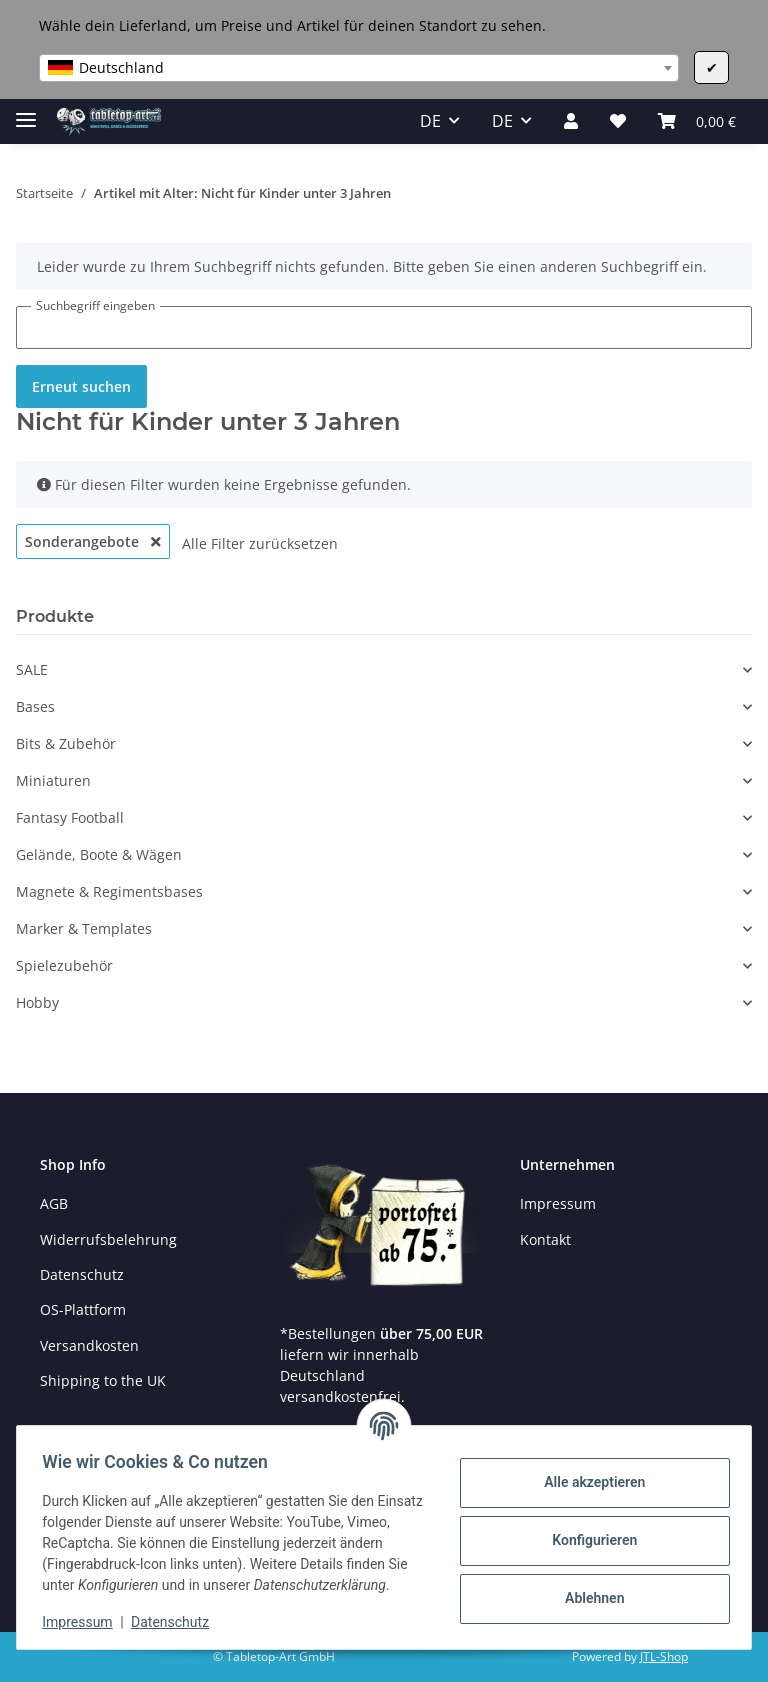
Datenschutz (82, 1274)
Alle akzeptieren (587, 1472)
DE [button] (430, 121)
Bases (35, 706)
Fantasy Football (70, 817)
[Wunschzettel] (618, 121)
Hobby (37, 1002)
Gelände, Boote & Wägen (99, 854)
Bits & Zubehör (66, 743)
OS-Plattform (83, 1309)
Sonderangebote (93, 541)
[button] (571, 121)
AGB (54, 1203)
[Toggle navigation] (26, 111)
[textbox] (359, 68)
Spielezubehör (64, 965)
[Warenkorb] (697, 121)
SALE (32, 669)
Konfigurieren (587, 1530)
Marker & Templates (84, 928)
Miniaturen (53, 780)
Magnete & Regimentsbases (109, 891)
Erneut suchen (81, 386)
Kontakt (545, 1239)
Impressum (558, 1203)
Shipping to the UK (103, 1380)
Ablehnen (587, 1588)
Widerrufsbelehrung (108, 1239)
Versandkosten (89, 1345)
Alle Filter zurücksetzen (260, 543)
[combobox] (359, 68)
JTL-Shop (664, 1656)
